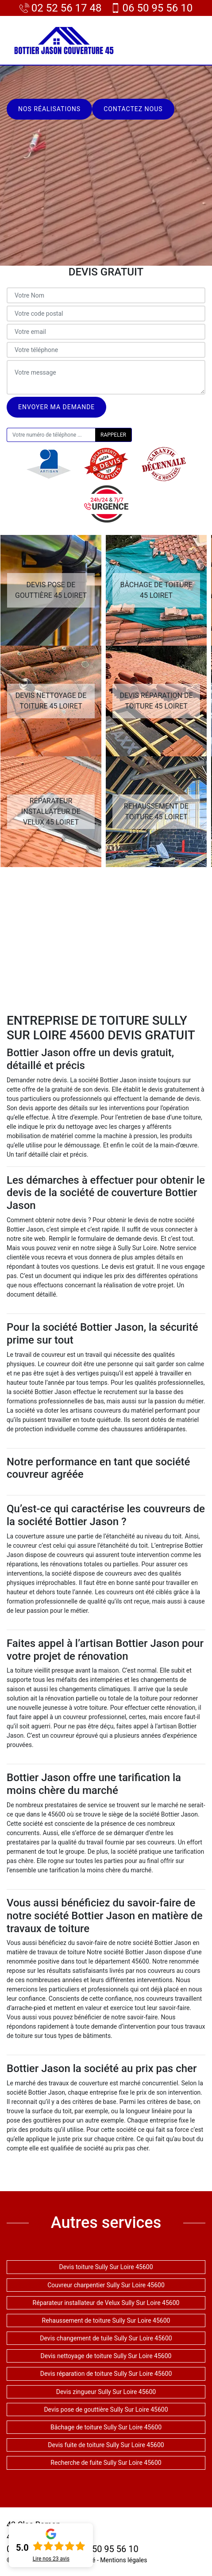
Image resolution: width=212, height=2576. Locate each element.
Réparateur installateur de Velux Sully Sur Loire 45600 (106, 2302)
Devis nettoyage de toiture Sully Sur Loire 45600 (106, 2355)
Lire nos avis (51, 2559)
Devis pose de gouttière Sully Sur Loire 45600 (106, 2409)
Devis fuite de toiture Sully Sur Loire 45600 (106, 2444)
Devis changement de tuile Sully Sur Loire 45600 (106, 2338)
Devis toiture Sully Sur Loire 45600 (106, 2266)
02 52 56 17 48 (60, 8)
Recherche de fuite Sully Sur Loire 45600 (105, 2462)
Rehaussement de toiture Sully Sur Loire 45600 (106, 2320)
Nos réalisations (49, 108)
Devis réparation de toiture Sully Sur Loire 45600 (106, 2373)
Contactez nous (133, 108)
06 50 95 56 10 (152, 8)
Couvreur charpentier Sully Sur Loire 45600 (106, 2285)
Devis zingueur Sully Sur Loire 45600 (106, 2391)
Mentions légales (123, 2560)
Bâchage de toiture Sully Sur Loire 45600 (106, 2427)
